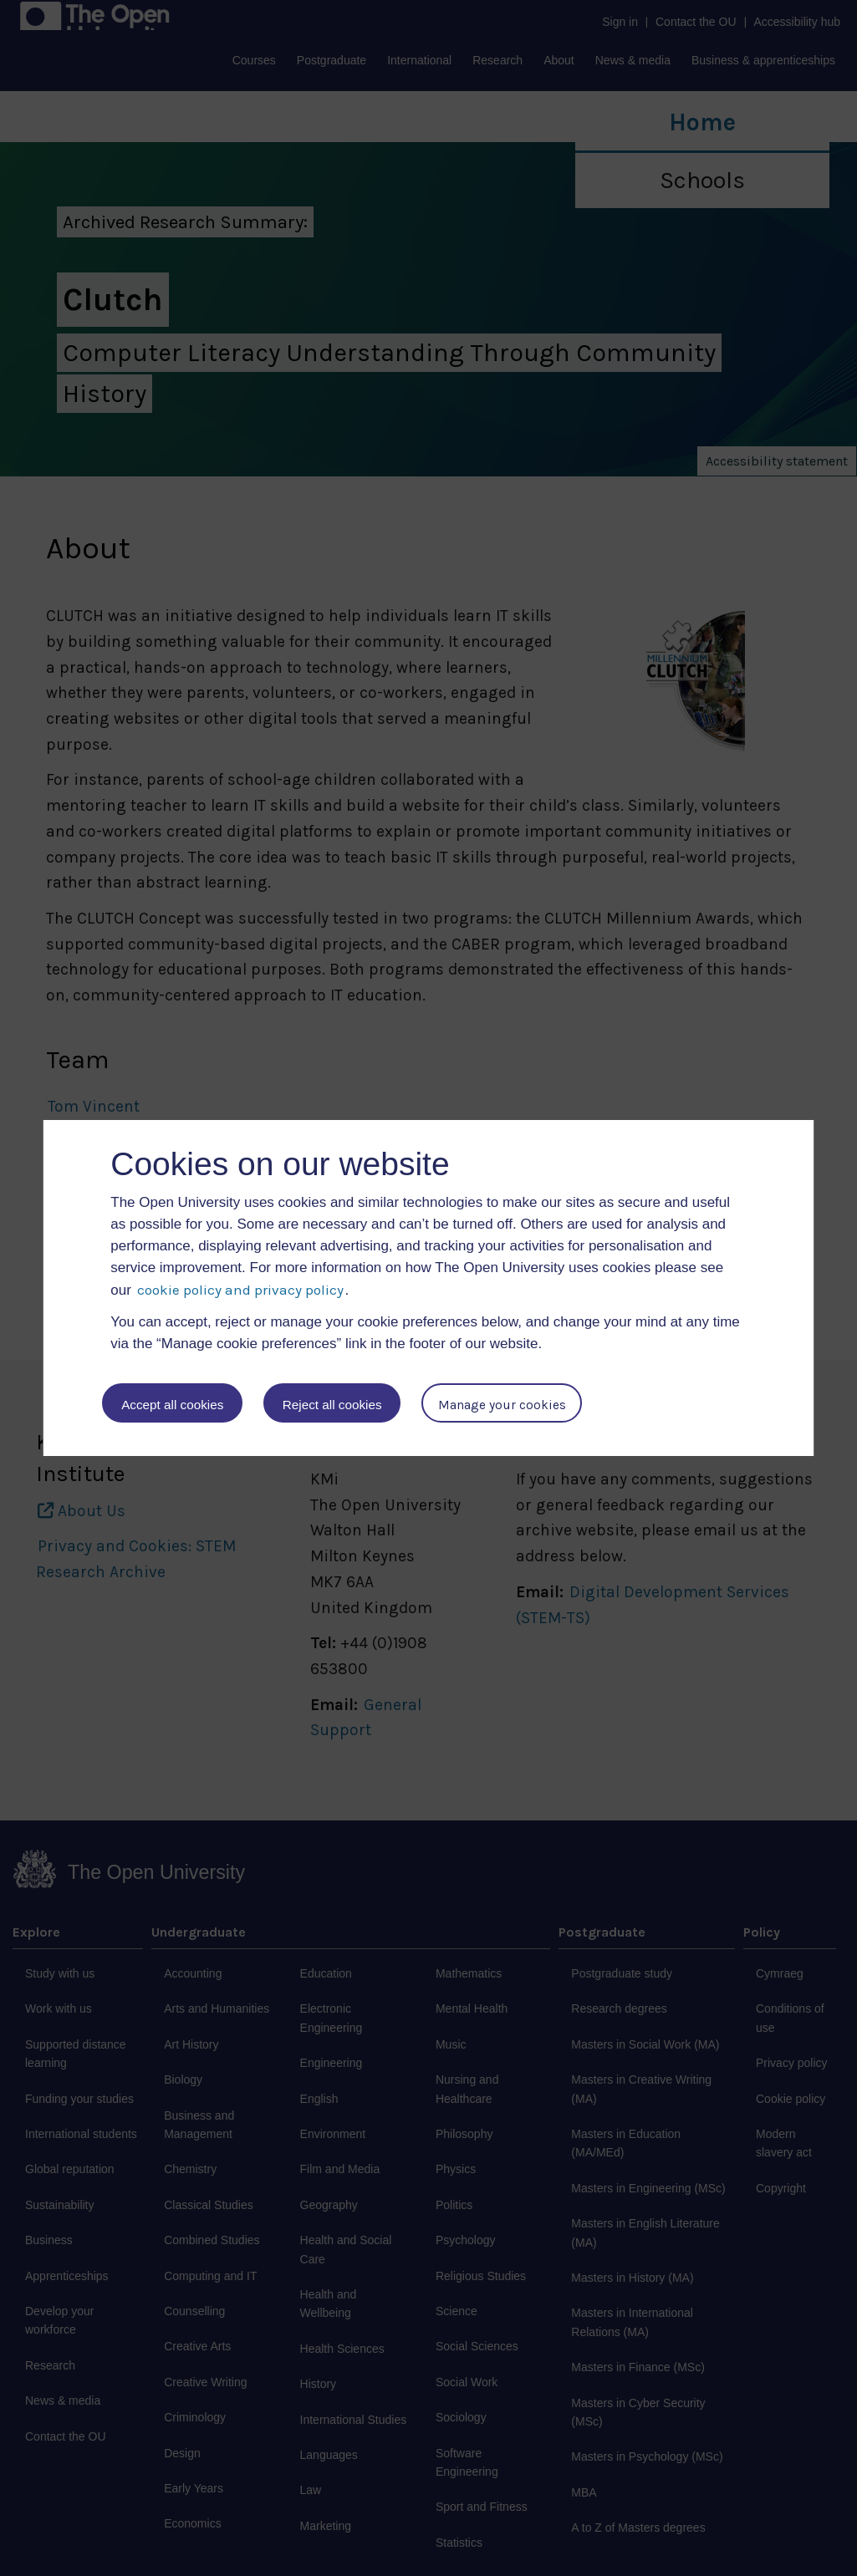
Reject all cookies (333, 1404)
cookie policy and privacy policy (240, 1289)
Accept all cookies (172, 1404)
